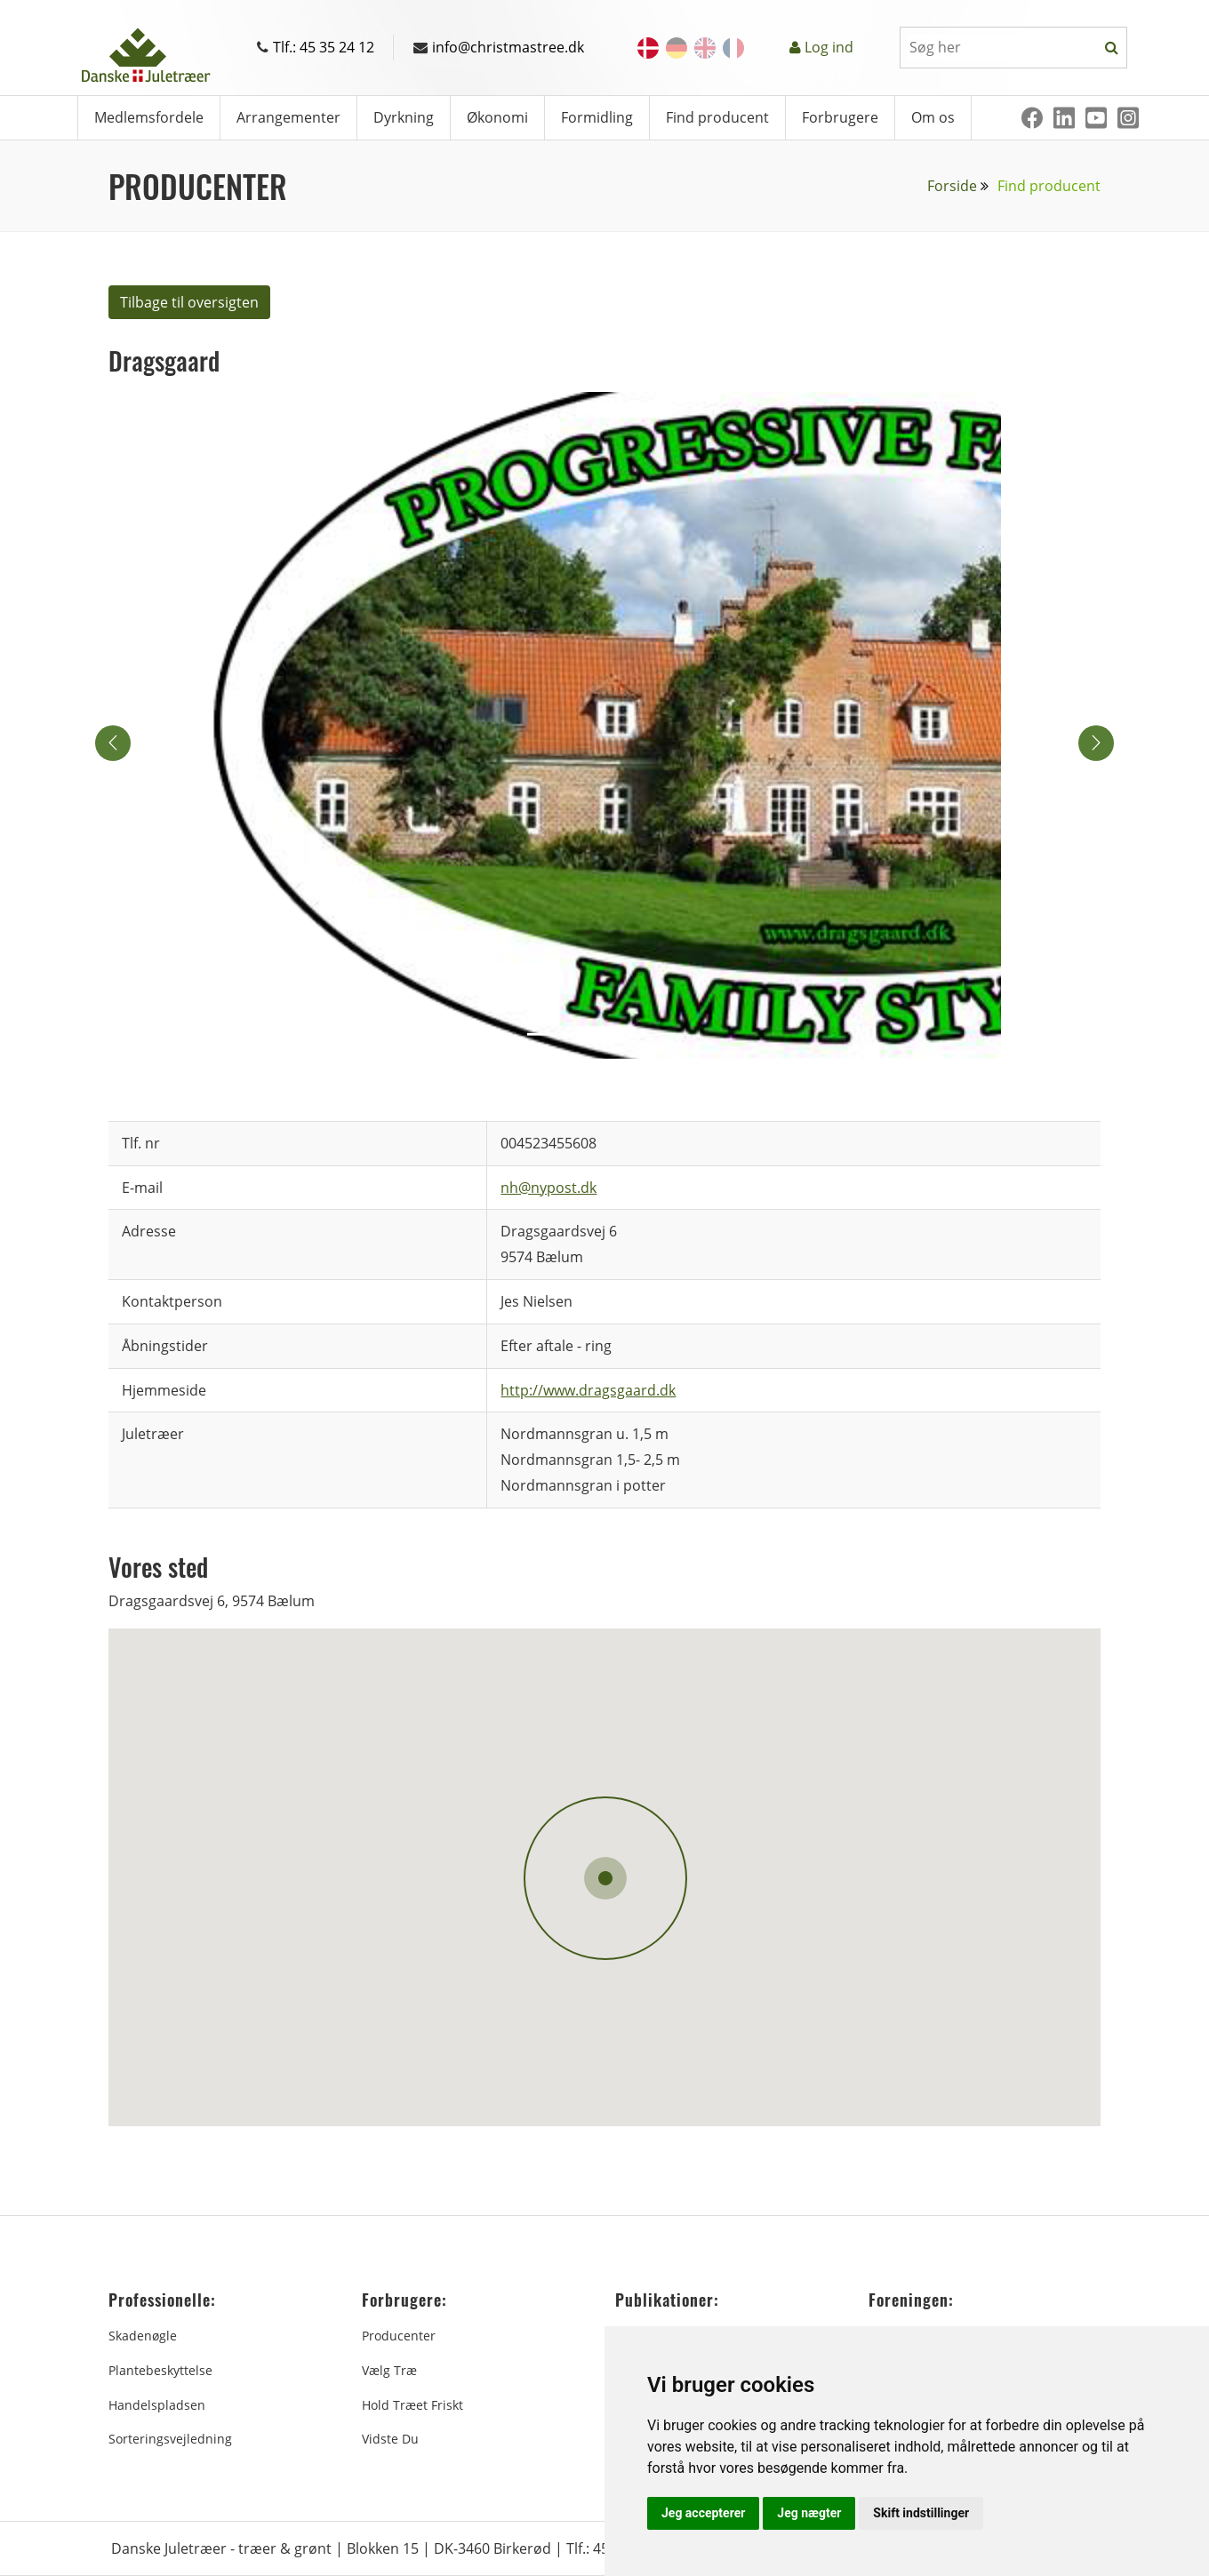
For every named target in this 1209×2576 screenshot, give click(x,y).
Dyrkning (403, 117)
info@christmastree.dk (498, 47)
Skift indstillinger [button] (921, 2513)
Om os (933, 117)
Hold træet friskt (412, 2404)
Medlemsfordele (149, 117)
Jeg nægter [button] (809, 2513)
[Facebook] (1032, 118)
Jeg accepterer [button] (703, 2513)
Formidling (597, 117)
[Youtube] (1096, 118)
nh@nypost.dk (548, 1187)
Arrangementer (288, 117)
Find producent (717, 117)
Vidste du (390, 2438)
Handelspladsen (156, 2404)
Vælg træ (389, 2370)
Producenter (399, 2335)
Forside (952, 186)
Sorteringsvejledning (170, 2438)
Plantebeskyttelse (160, 2370)
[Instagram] (1128, 118)
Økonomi (497, 117)
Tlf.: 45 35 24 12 (315, 47)
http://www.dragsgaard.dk (588, 1390)
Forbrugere (840, 117)
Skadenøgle (142, 2335)
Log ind (829, 47)
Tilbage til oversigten (189, 302)
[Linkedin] (1064, 118)
